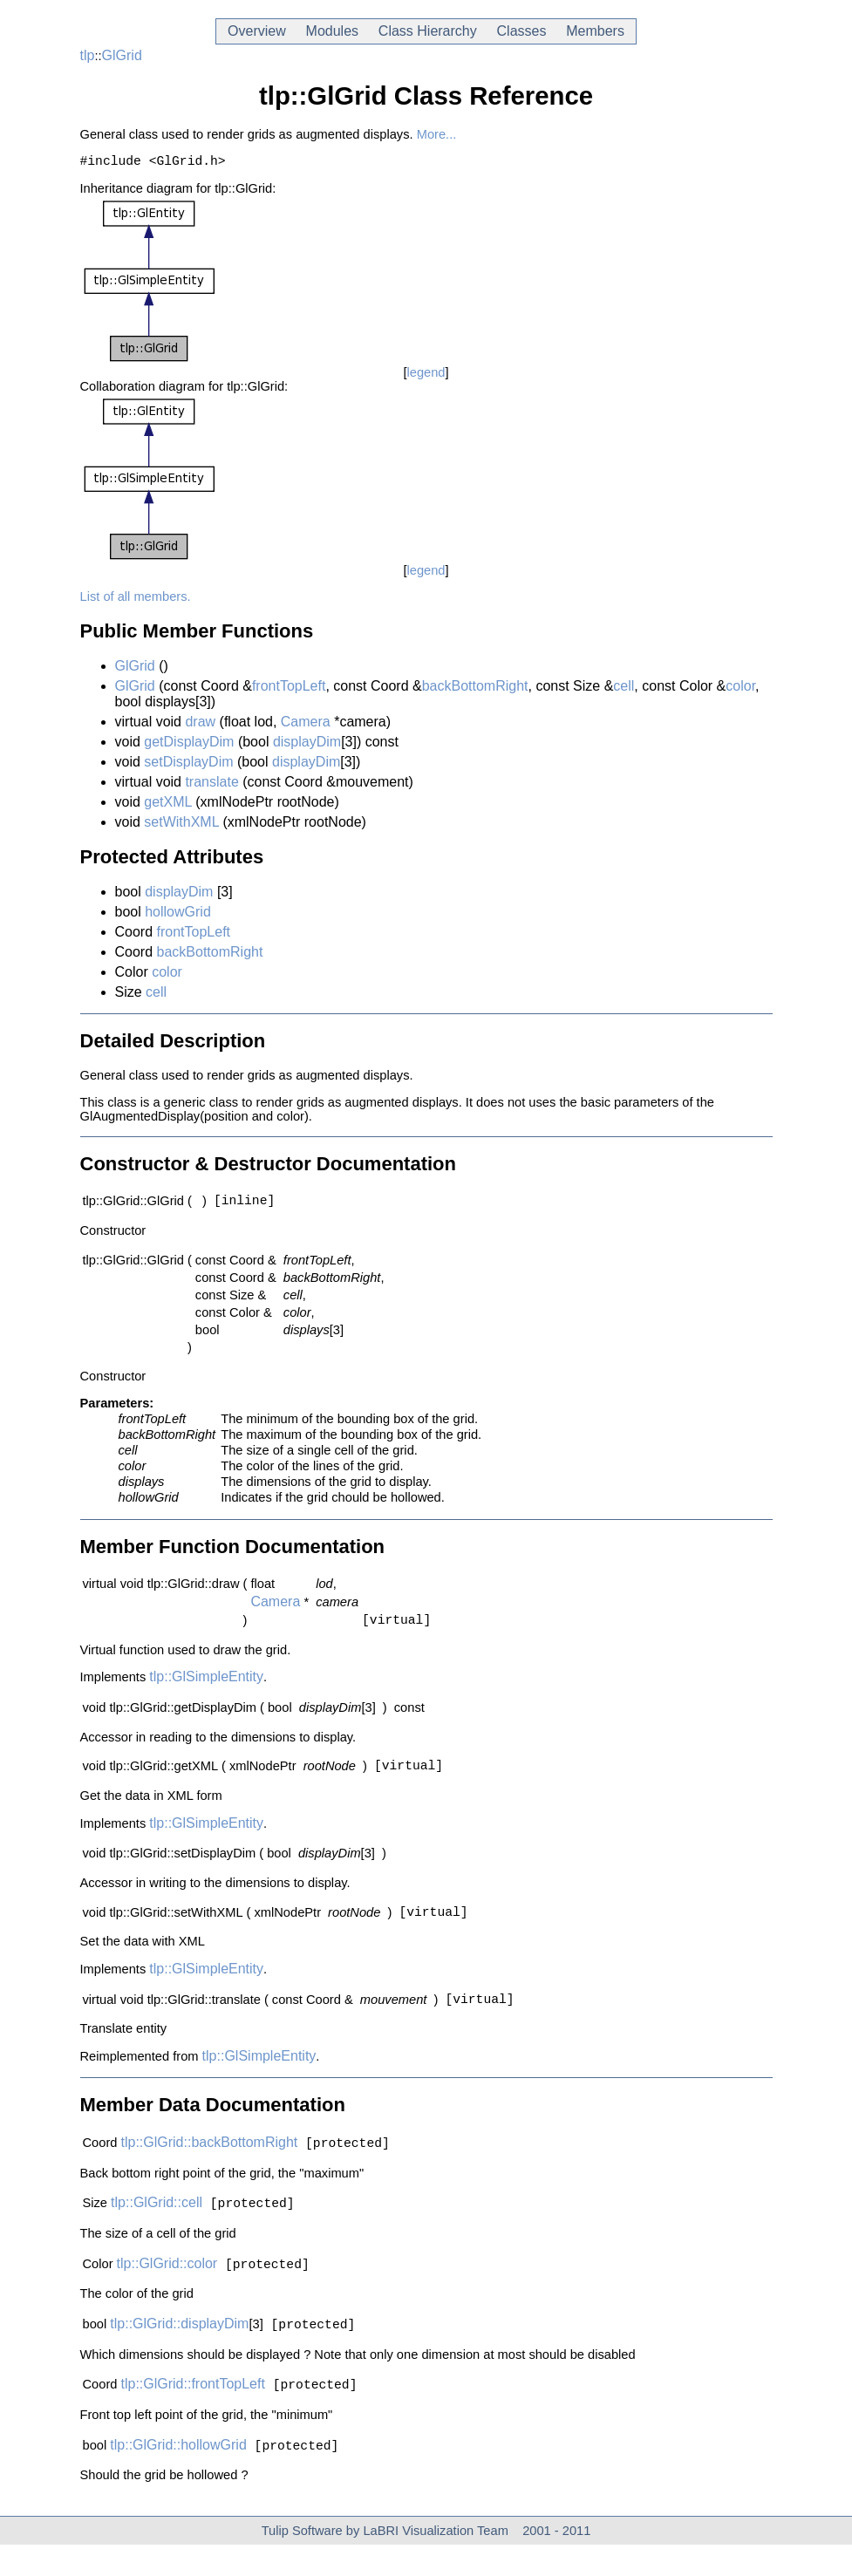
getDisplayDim (189, 745)
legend (425, 376)
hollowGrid (178, 915)
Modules (332, 31)
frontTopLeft (289, 689)
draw (200, 725)
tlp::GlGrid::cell (156, 2226)
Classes (522, 31)
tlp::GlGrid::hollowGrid (178, 2476)
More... (437, 134)
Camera (306, 725)
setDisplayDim (188, 765)
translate (211, 785)
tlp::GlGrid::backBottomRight (209, 2164)
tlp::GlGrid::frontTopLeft (193, 2413)
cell (623, 689)
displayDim (307, 745)
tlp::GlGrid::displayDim (179, 2351)
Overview (256, 31)
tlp (87, 55)
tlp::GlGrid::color (167, 2289)
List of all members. (135, 600)
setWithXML (181, 825)
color (740, 689)
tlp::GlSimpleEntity (206, 1687)
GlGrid (122, 55)
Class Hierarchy (428, 31)
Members (594, 31)
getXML (168, 805)
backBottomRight (475, 689)
